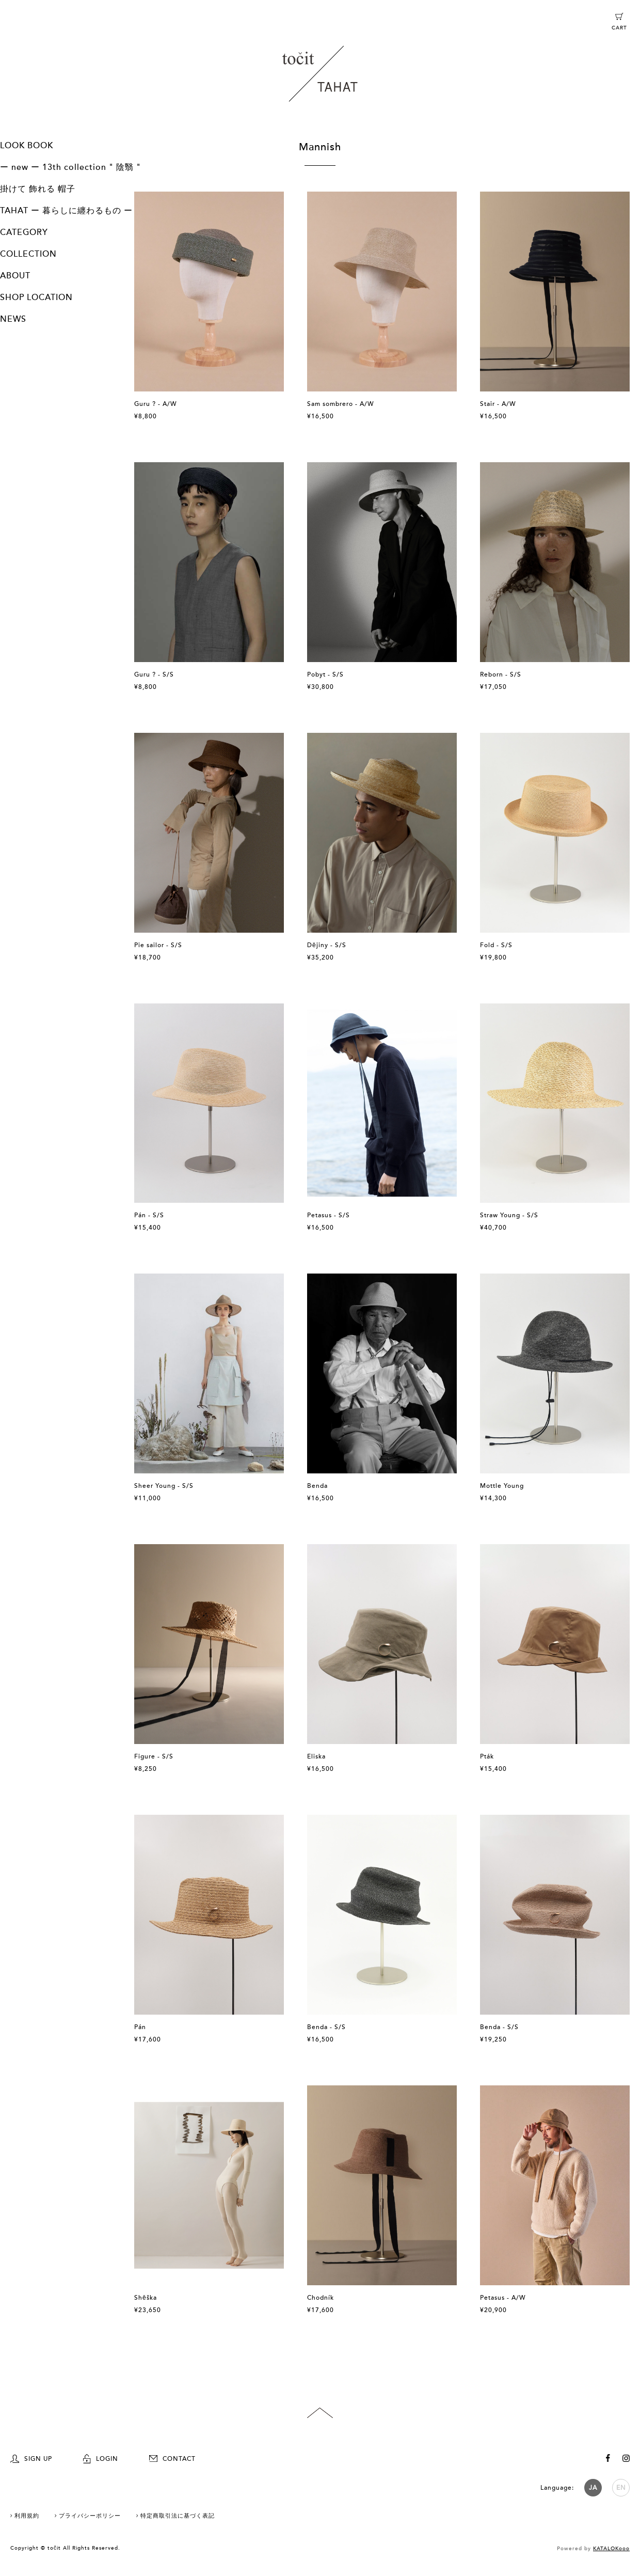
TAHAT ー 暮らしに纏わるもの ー (66, 211)
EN (621, 2487)
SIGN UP (31, 2459)
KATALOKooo (611, 2549)
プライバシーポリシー (90, 2515)
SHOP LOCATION (36, 297)
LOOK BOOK (26, 145)
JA (593, 2487)
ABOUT (15, 276)
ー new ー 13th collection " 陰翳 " (70, 167)
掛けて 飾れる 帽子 (37, 189)
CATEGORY (24, 232)
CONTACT (172, 2458)
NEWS (13, 319)
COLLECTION (28, 254)
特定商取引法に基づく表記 (177, 2515)
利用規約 (26, 2515)
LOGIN (100, 2458)
